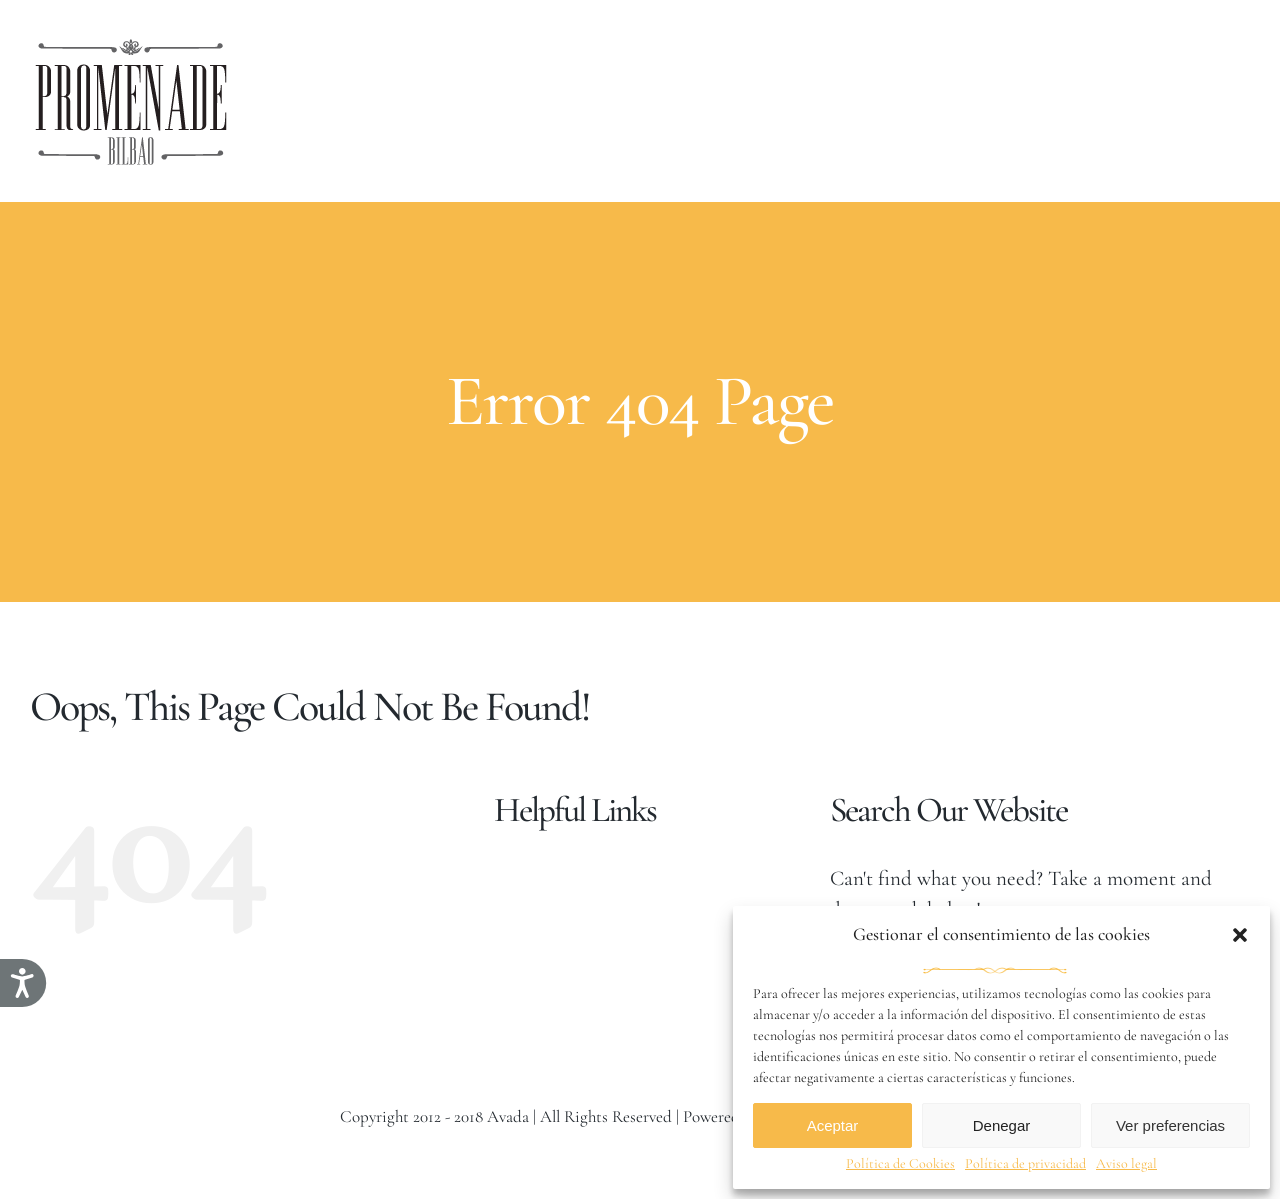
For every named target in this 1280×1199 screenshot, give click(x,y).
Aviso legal (1126, 1163)
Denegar (1002, 1125)
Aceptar (833, 1125)
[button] (1240, 935)
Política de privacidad (1025, 1163)
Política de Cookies (900, 1163)
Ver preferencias (1170, 1125)
